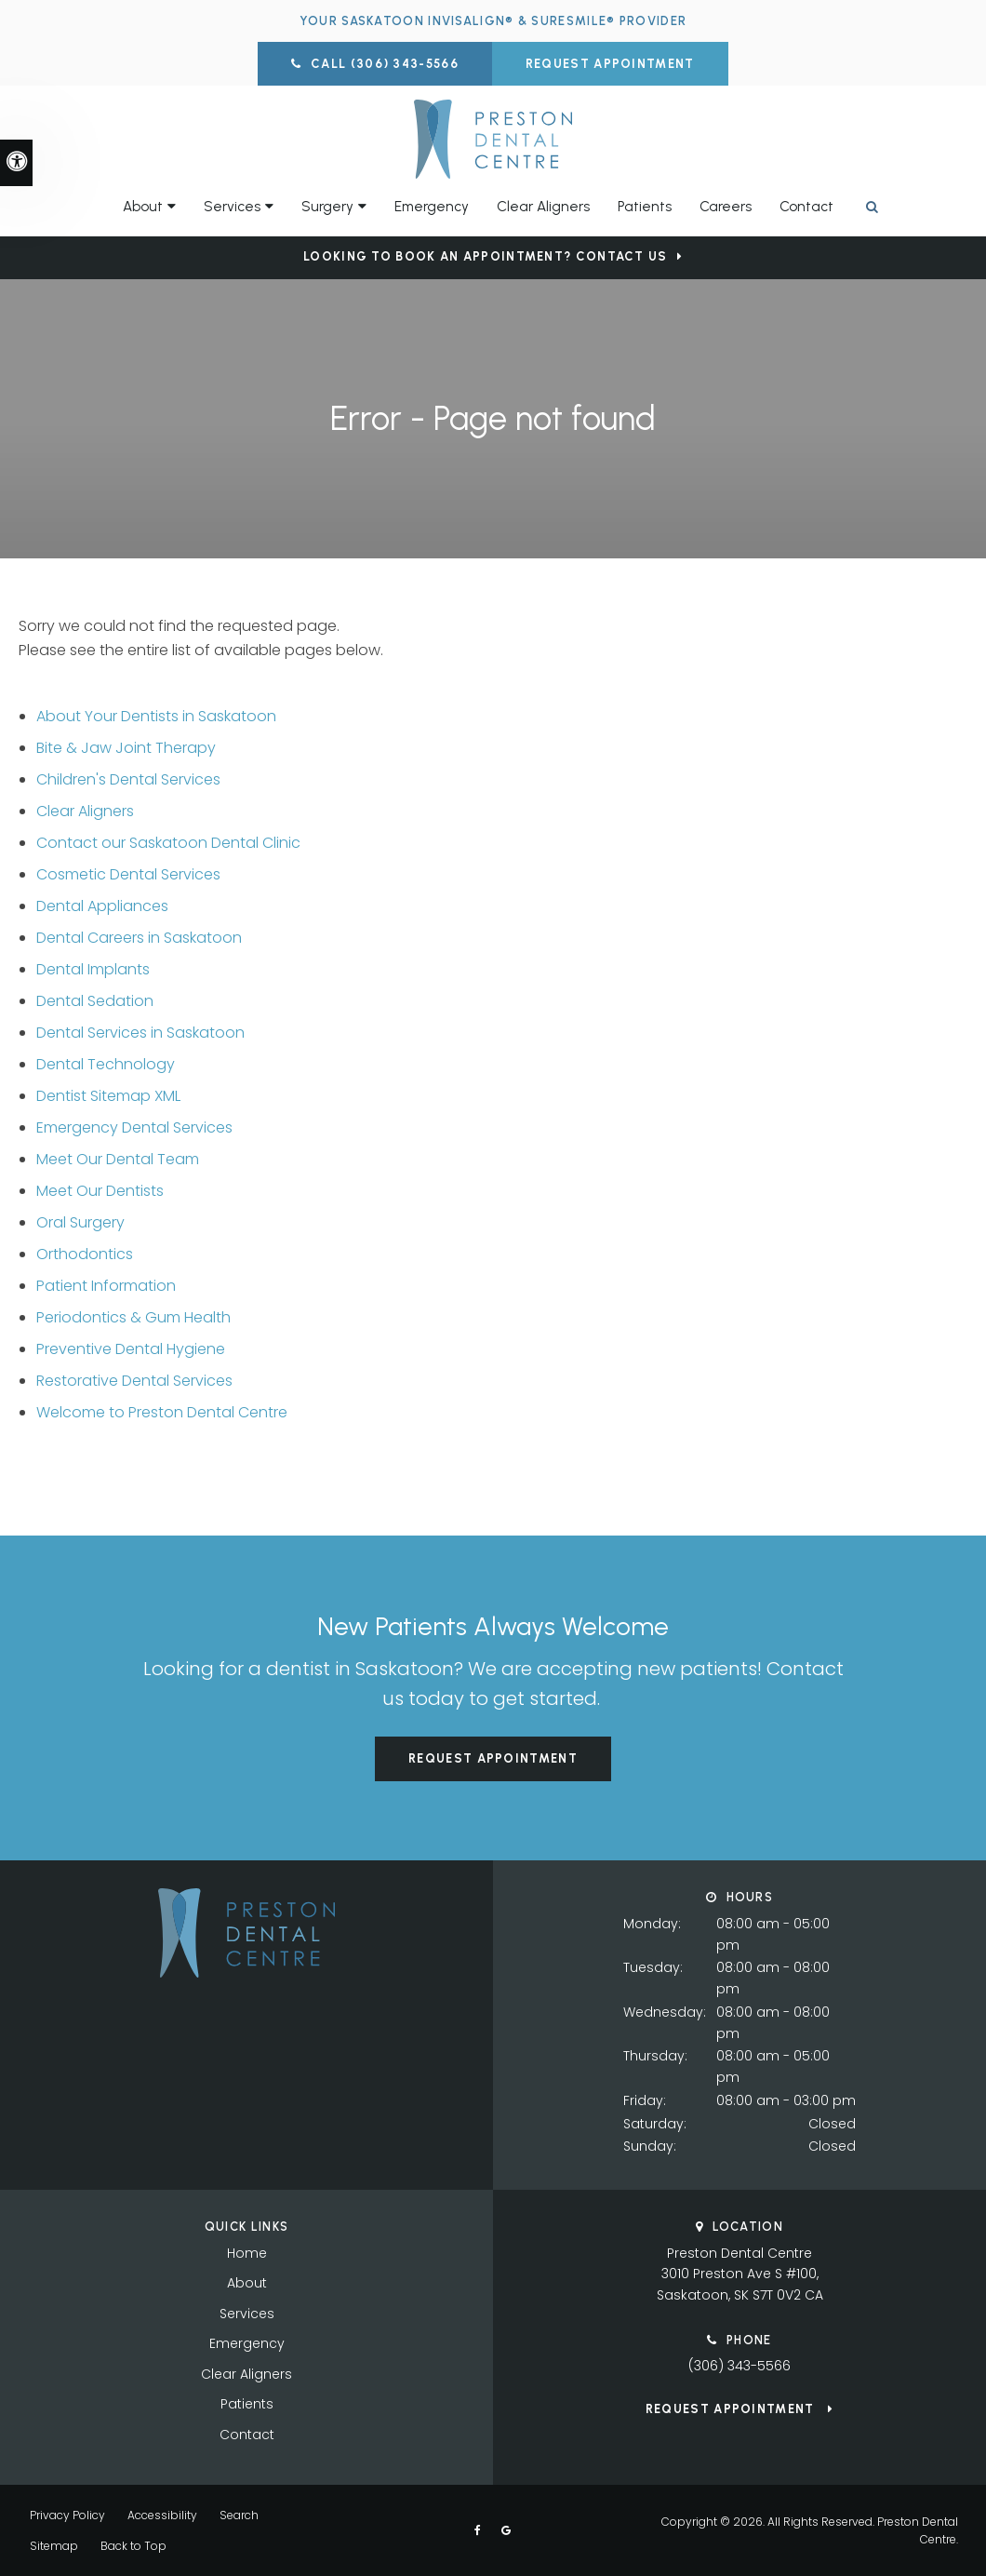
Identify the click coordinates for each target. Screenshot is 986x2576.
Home (247, 2253)
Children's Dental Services (128, 779)
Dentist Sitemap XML (108, 1096)
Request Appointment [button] (610, 64)
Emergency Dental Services (134, 1127)
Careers (726, 206)
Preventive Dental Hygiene (130, 1349)
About (247, 2283)
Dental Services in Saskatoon (140, 1032)
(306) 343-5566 (739, 2365)
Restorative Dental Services (134, 1380)
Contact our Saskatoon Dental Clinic (168, 842)
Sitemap (54, 2546)
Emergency (431, 206)
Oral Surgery (80, 1222)
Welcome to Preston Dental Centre (161, 1412)
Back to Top (133, 2546)
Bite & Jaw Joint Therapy (126, 747)
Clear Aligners (543, 206)
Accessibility (162, 2515)
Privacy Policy (67, 2515)
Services (247, 2313)
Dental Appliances (102, 906)
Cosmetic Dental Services (128, 874)
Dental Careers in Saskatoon (139, 937)
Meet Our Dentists (100, 1190)
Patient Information (106, 1285)
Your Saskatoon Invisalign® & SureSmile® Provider (493, 21)
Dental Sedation (94, 1001)
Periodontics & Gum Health (133, 1317)
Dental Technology (105, 1064)
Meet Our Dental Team (117, 1159)
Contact (806, 206)
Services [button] (232, 206)
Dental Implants (93, 969)
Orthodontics (84, 1254)
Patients (645, 206)
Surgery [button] (327, 206)
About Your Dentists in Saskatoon (156, 716)
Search (239, 2515)
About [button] (143, 206)
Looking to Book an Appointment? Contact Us (485, 256)
